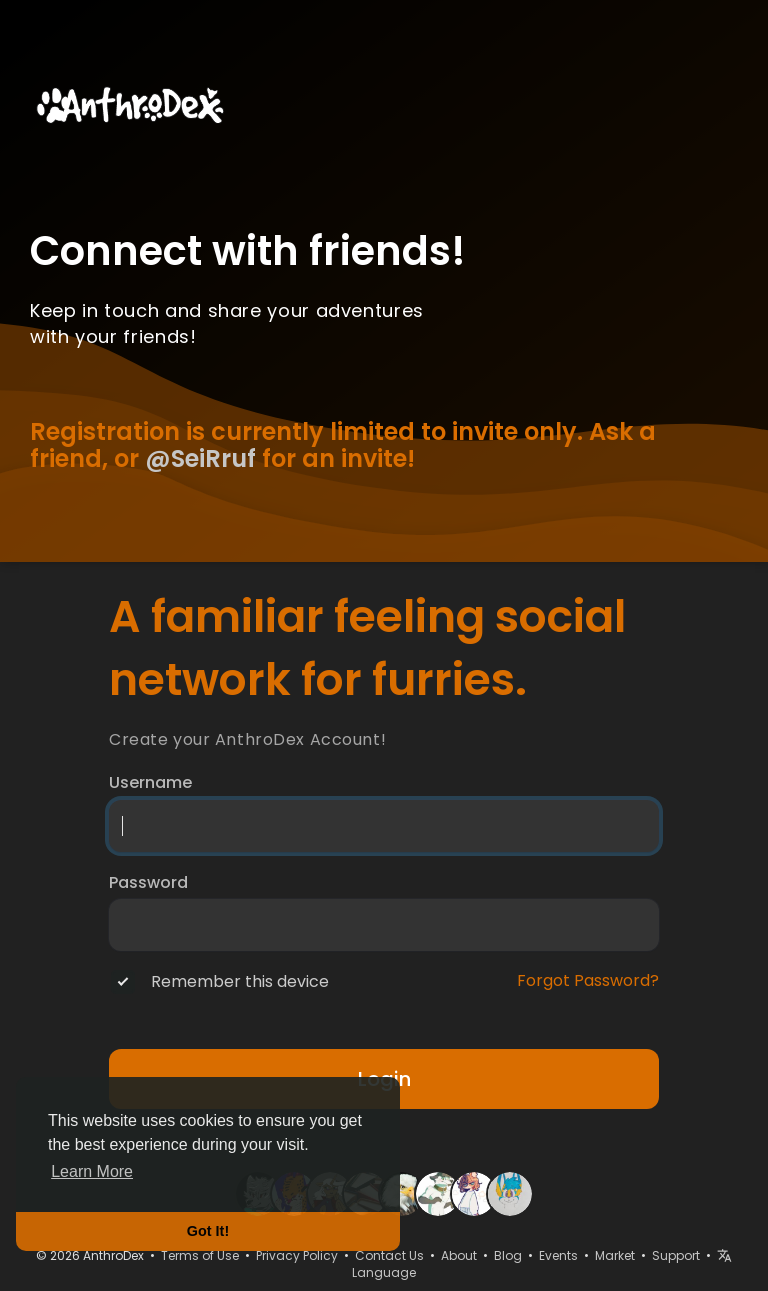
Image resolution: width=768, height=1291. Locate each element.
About (459, 1255)
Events (558, 1255)
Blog (508, 1255)
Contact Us (389, 1255)
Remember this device (240, 982)
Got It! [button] (208, 1231)
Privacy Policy (297, 1255)
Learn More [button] (92, 1171)
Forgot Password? (588, 981)
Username (150, 783)
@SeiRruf (200, 458)
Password (148, 883)
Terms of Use (200, 1255)
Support (676, 1255)
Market (615, 1255)
